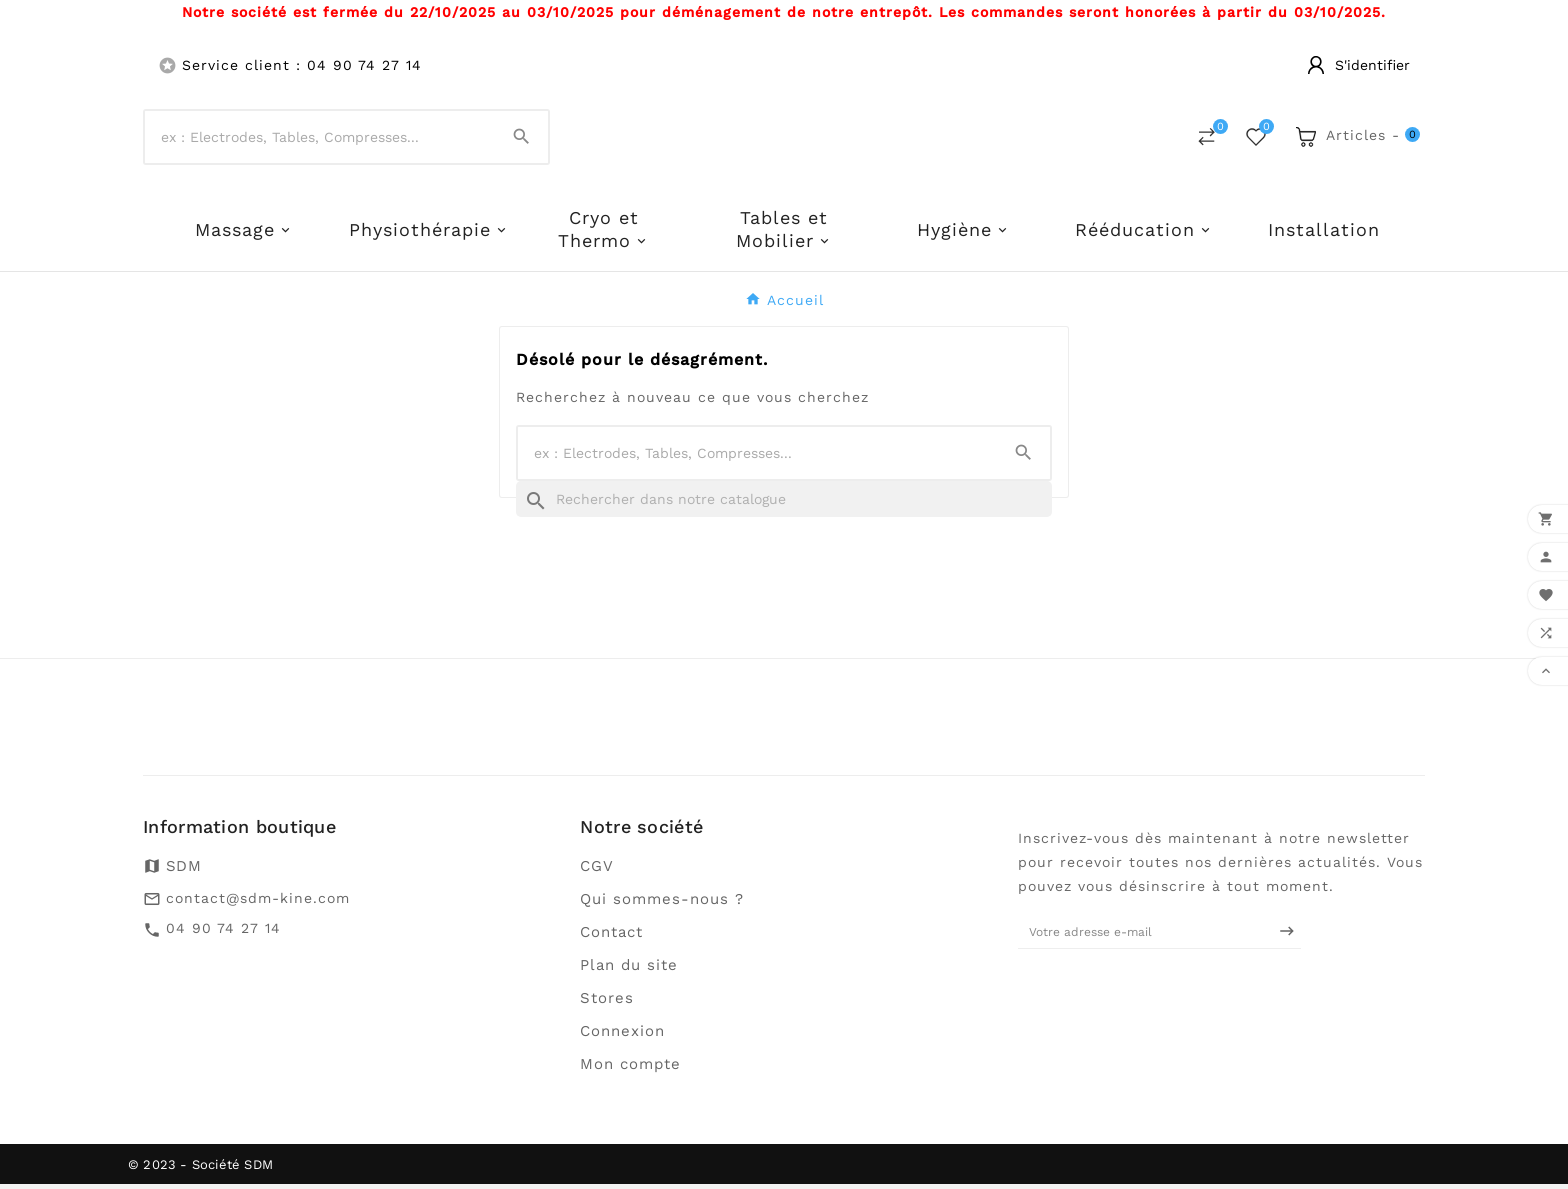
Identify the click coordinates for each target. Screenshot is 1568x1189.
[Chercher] (320, 140)
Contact (611, 937)
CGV (597, 871)
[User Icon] (1358, 65)
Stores (607, 1003)
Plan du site (629, 970)
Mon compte (630, 1069)
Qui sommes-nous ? (662, 904)
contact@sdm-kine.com (258, 903)
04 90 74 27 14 (223, 933)
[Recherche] (784, 504)
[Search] (521, 139)
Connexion (622, 1036)
